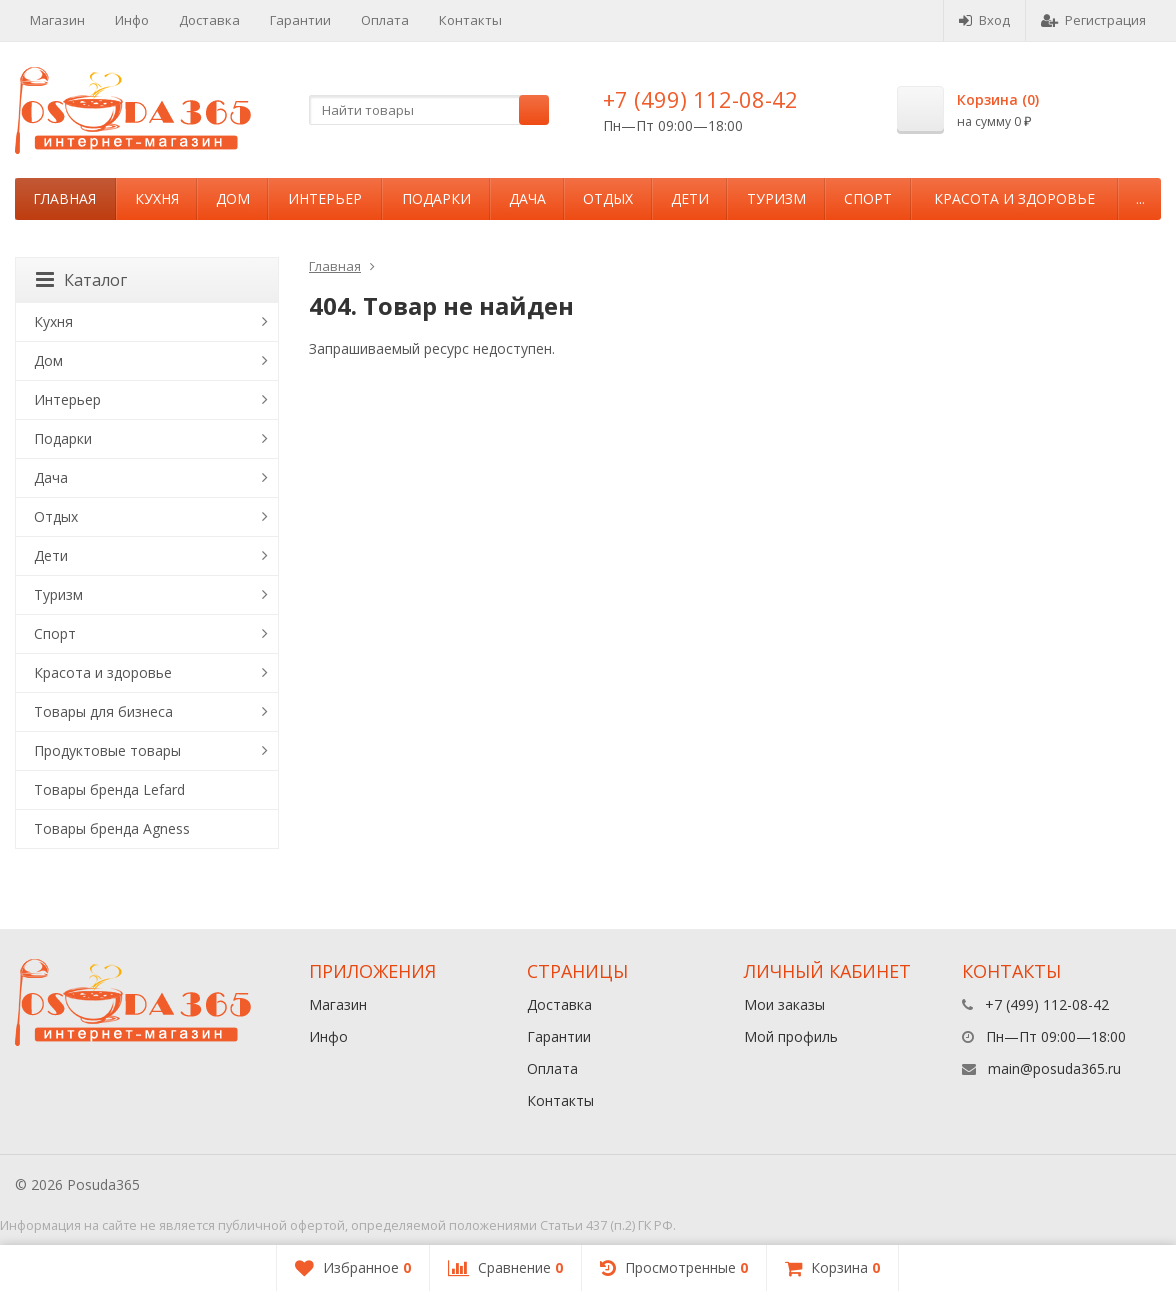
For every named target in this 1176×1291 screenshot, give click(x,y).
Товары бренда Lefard (109, 789)
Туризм (776, 198)
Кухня (157, 198)
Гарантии (300, 20)
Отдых (608, 198)
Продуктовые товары (107, 750)
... (1140, 198)
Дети (690, 198)
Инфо (132, 20)
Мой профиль (791, 1036)
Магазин (57, 20)
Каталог (81, 280)
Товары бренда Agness (112, 828)
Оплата (385, 20)
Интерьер (325, 198)
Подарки (436, 198)
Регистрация (1093, 20)
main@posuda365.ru (1054, 1068)
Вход (984, 20)
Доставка (209, 20)
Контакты (470, 20)
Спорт (868, 198)
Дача (527, 198)
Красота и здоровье (1014, 198)
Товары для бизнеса (103, 711)
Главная (64, 198)
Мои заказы (784, 1004)
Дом (233, 198)
